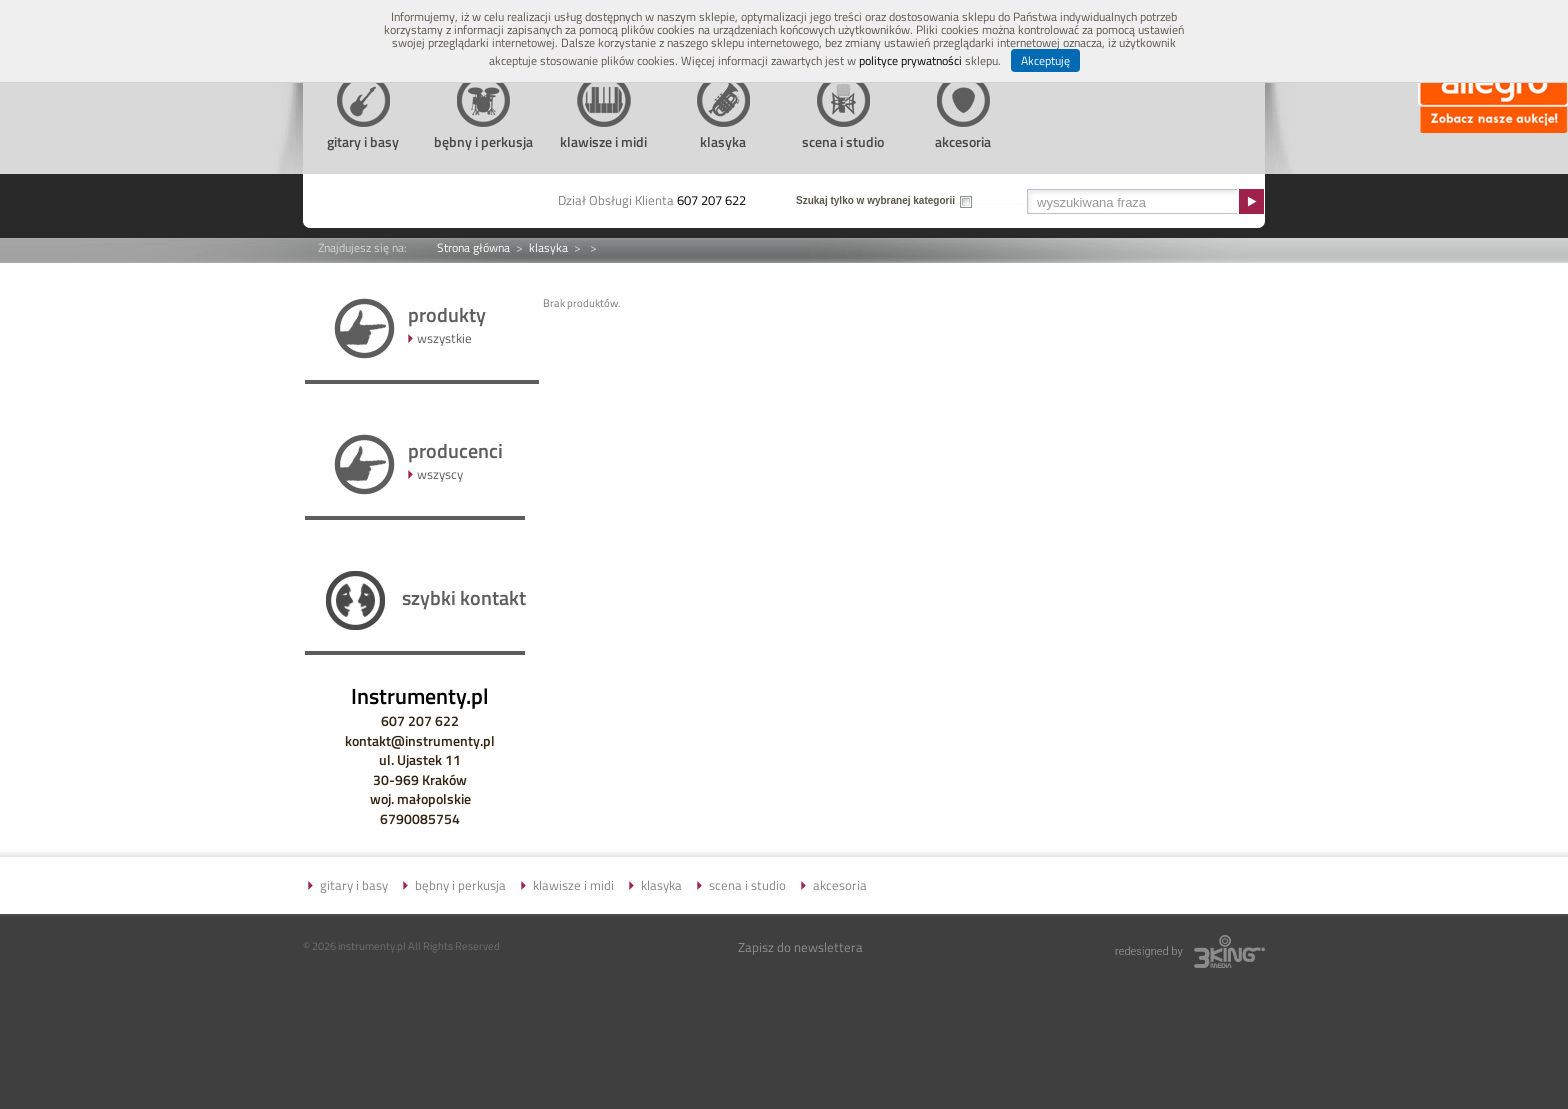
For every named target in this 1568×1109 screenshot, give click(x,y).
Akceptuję (1045, 60)
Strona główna (473, 247)
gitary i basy (354, 885)
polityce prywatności (910, 60)
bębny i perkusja (460, 885)
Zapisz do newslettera (800, 947)
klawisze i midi (573, 885)
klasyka (548, 247)
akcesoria (840, 885)
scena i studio (747, 885)
